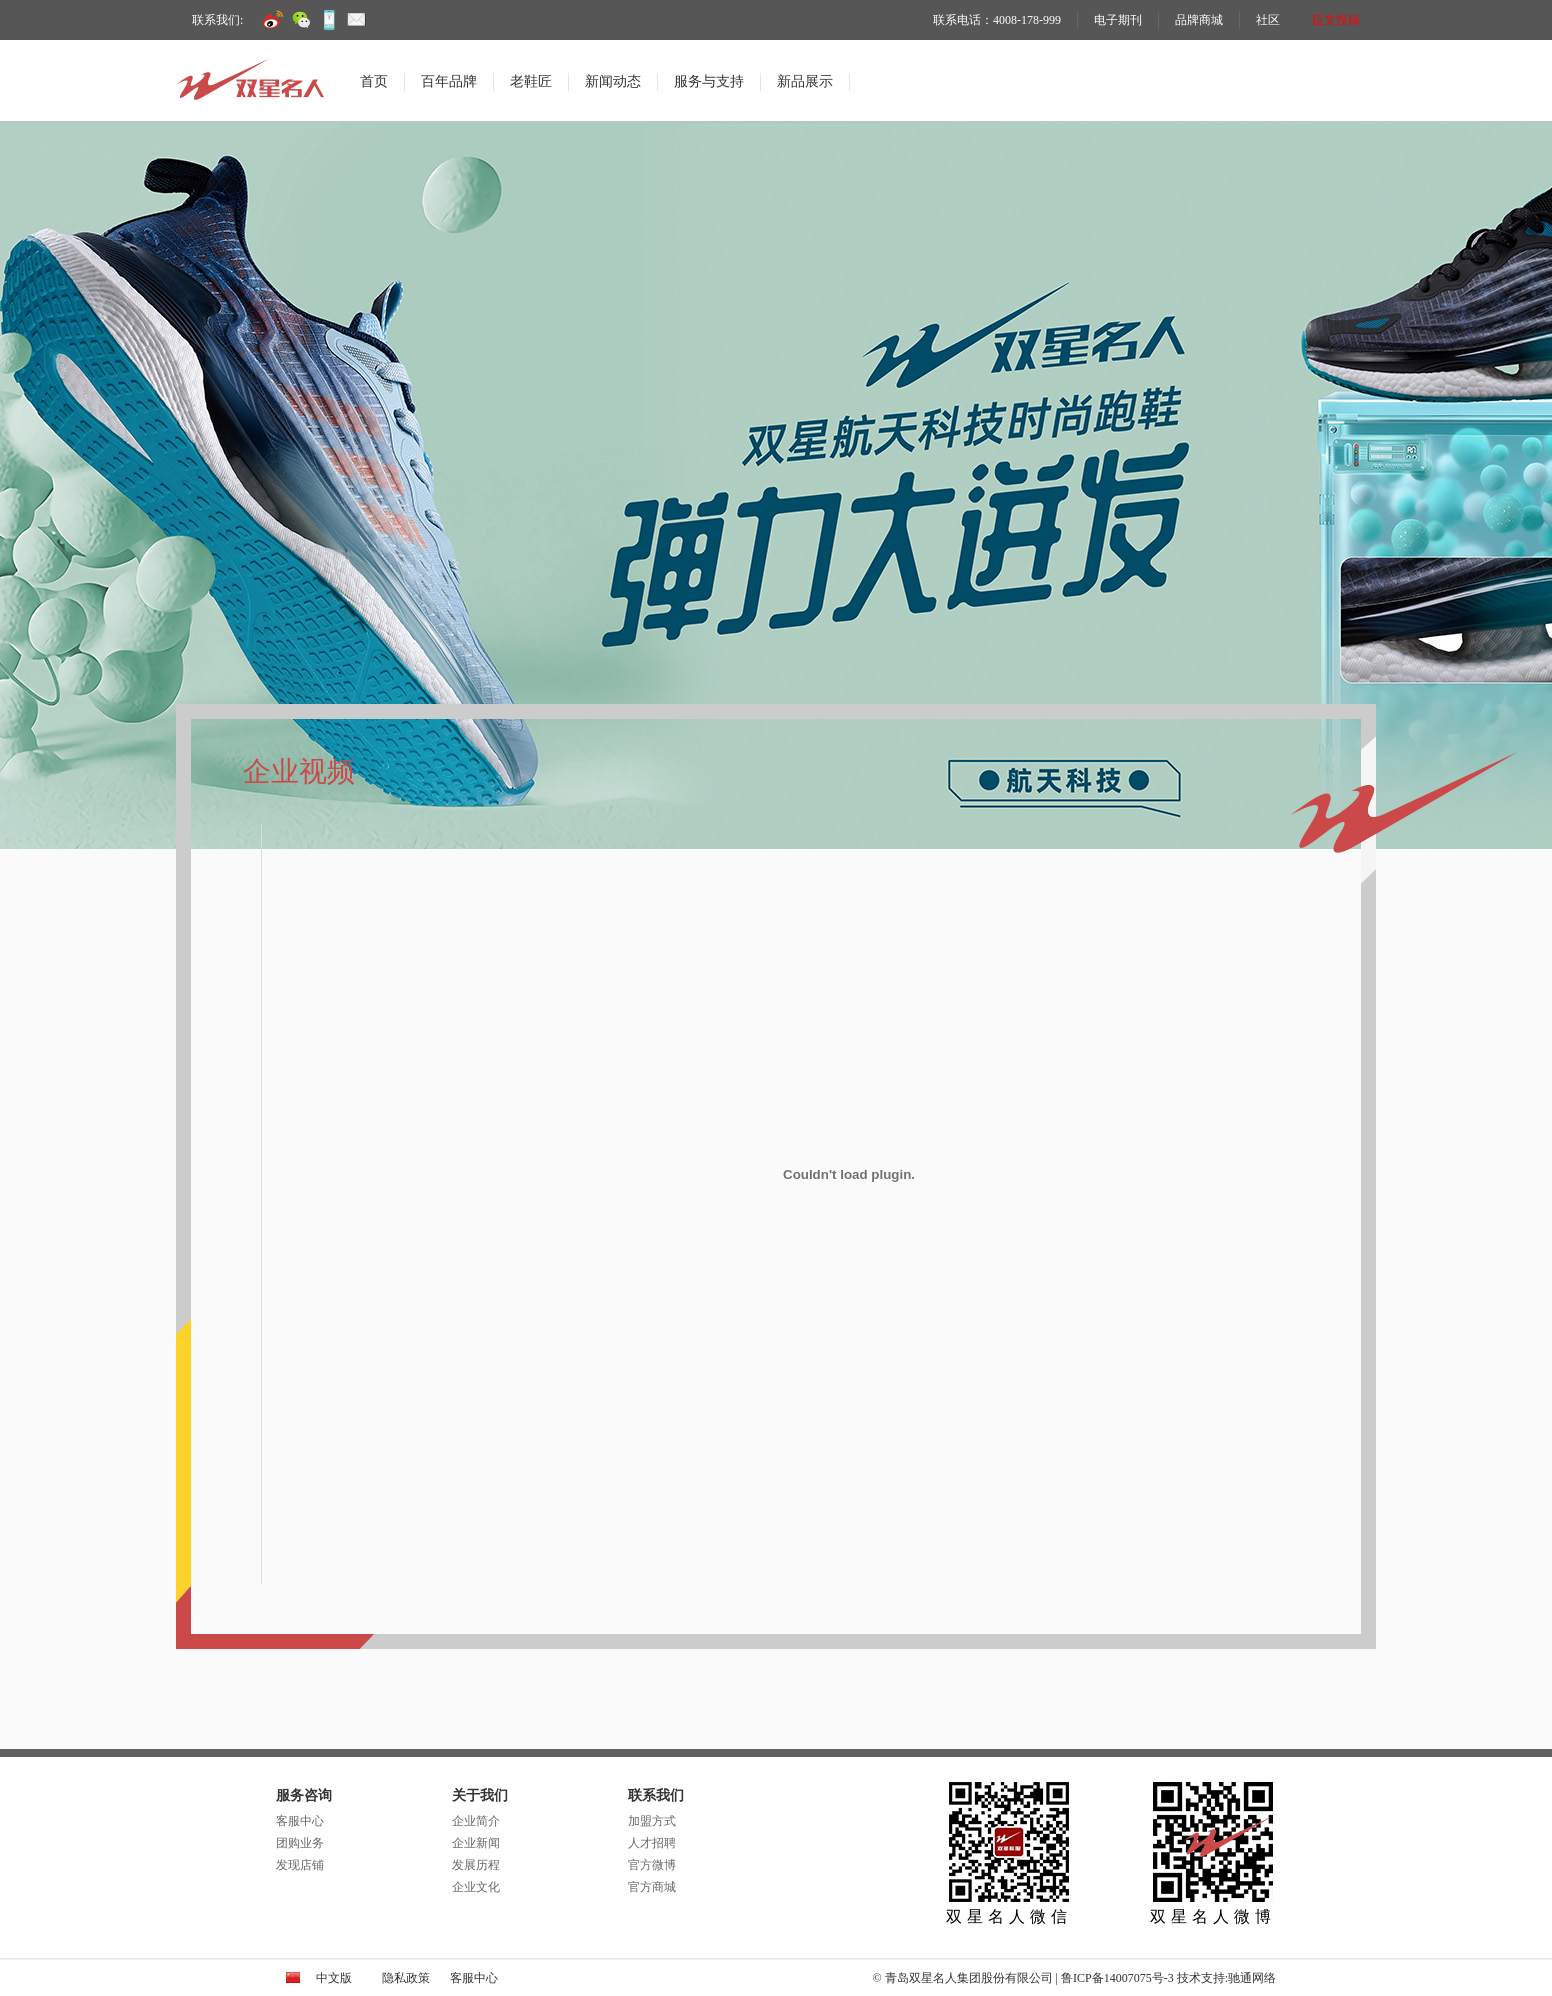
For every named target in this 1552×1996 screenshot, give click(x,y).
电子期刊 (1118, 20)
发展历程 (476, 1865)
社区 (1268, 20)
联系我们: (217, 20)
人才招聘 (652, 1843)
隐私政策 (406, 1978)
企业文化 (476, 1887)
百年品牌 (449, 81)
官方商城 (652, 1887)
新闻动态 (613, 81)
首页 (374, 81)
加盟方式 (652, 1821)
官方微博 (652, 1865)
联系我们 (656, 1795)
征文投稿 (1336, 20)
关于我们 (480, 1795)
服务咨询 (304, 1795)
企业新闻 (476, 1843)
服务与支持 (709, 81)
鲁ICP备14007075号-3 (1117, 1978)
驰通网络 (1252, 1978)
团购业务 (300, 1843)
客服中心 (300, 1821)
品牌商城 (1199, 20)
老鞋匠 (531, 81)
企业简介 (476, 1821)
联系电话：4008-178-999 (997, 20)
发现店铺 (300, 1865)
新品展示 (805, 81)
